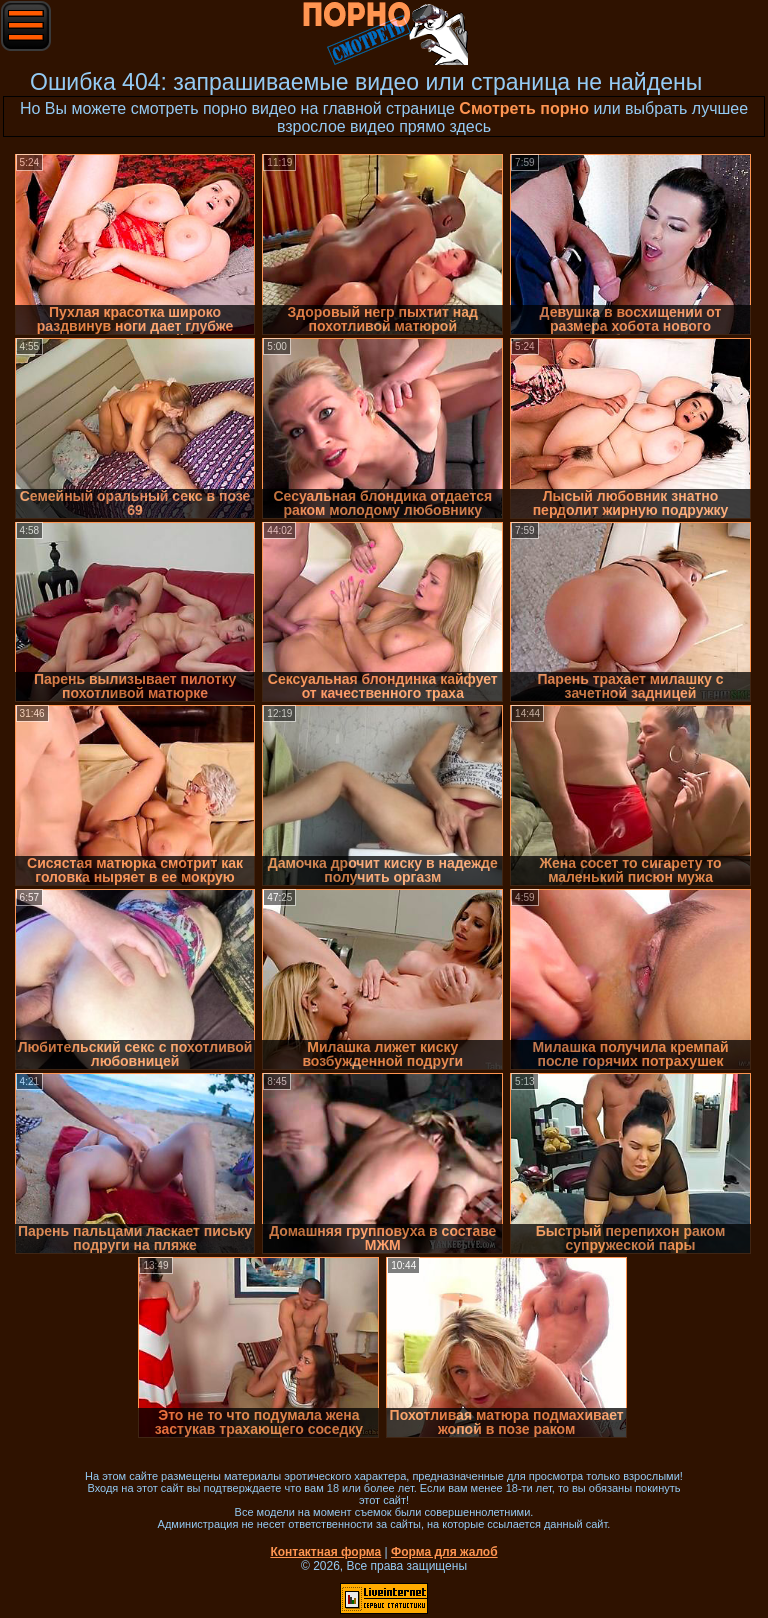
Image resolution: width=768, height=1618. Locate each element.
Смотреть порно (524, 108)
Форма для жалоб (444, 1552)
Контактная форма (325, 1552)
